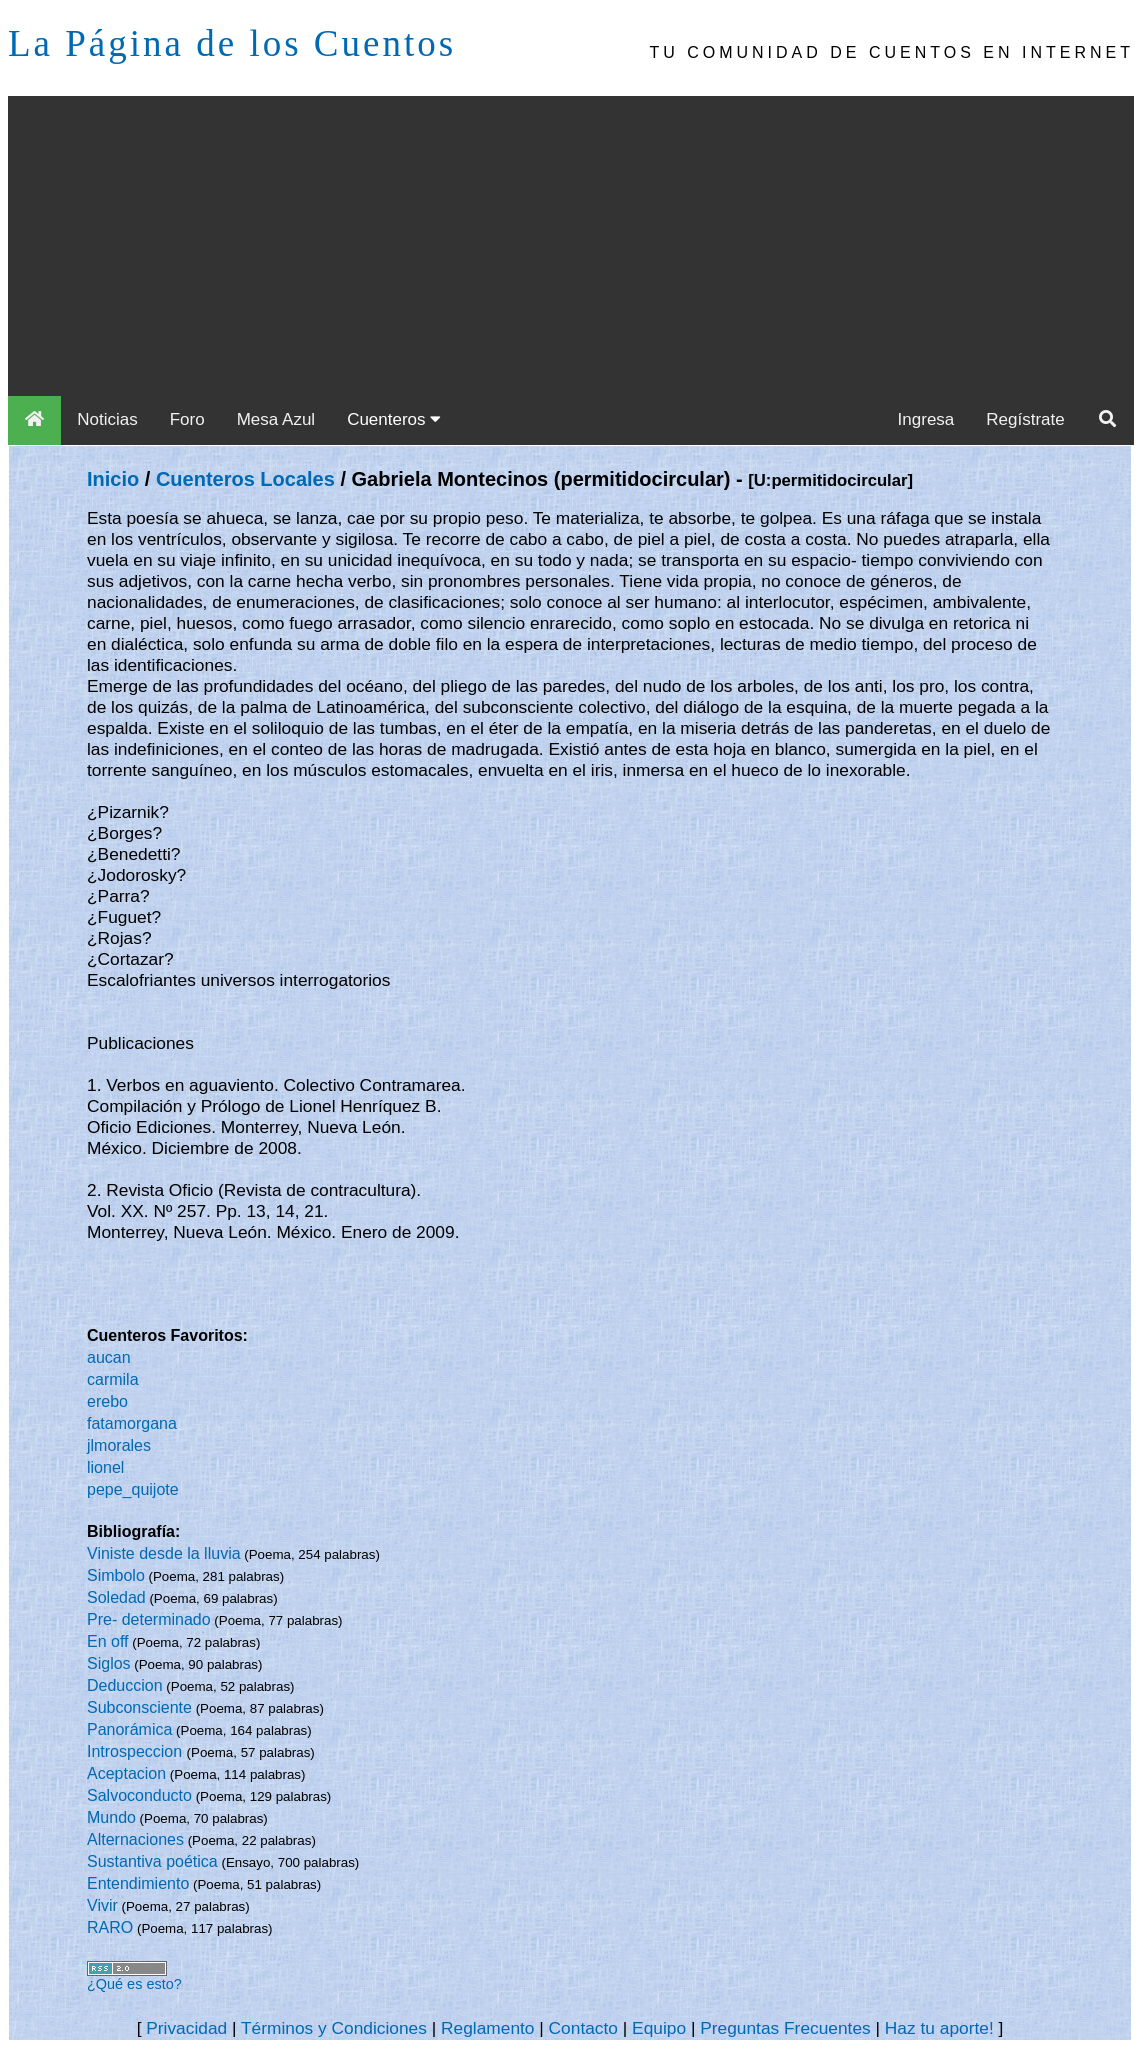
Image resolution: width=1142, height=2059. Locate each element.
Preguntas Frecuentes (785, 2028)
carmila (113, 1379)
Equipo (659, 2028)
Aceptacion (126, 1773)
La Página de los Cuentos (232, 43)
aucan (109, 1357)
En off (108, 1641)
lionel (105, 1467)
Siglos (109, 1663)
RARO (110, 1927)
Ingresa (926, 419)
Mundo (111, 1817)
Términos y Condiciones (334, 2028)
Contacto (583, 2028)
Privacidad (186, 2028)
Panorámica (129, 1729)
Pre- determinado (149, 1619)
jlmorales (119, 1445)
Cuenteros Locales (245, 479)
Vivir (102, 1905)
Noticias (107, 419)
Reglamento (487, 2028)
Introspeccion (137, 1751)
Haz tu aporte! (939, 2028)
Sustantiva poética (152, 1861)
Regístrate (1025, 419)
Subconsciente (139, 1707)
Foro (187, 419)
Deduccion (125, 1685)
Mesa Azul (276, 419)
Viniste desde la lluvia (164, 1553)
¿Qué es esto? (134, 1984)
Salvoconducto (139, 1795)
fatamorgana (132, 1423)
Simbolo (116, 1575)
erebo (107, 1401)
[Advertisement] (571, 246)
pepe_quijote (133, 1489)
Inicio (113, 479)
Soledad (116, 1597)
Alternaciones (135, 1839)
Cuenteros (394, 419)
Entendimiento (138, 1883)
